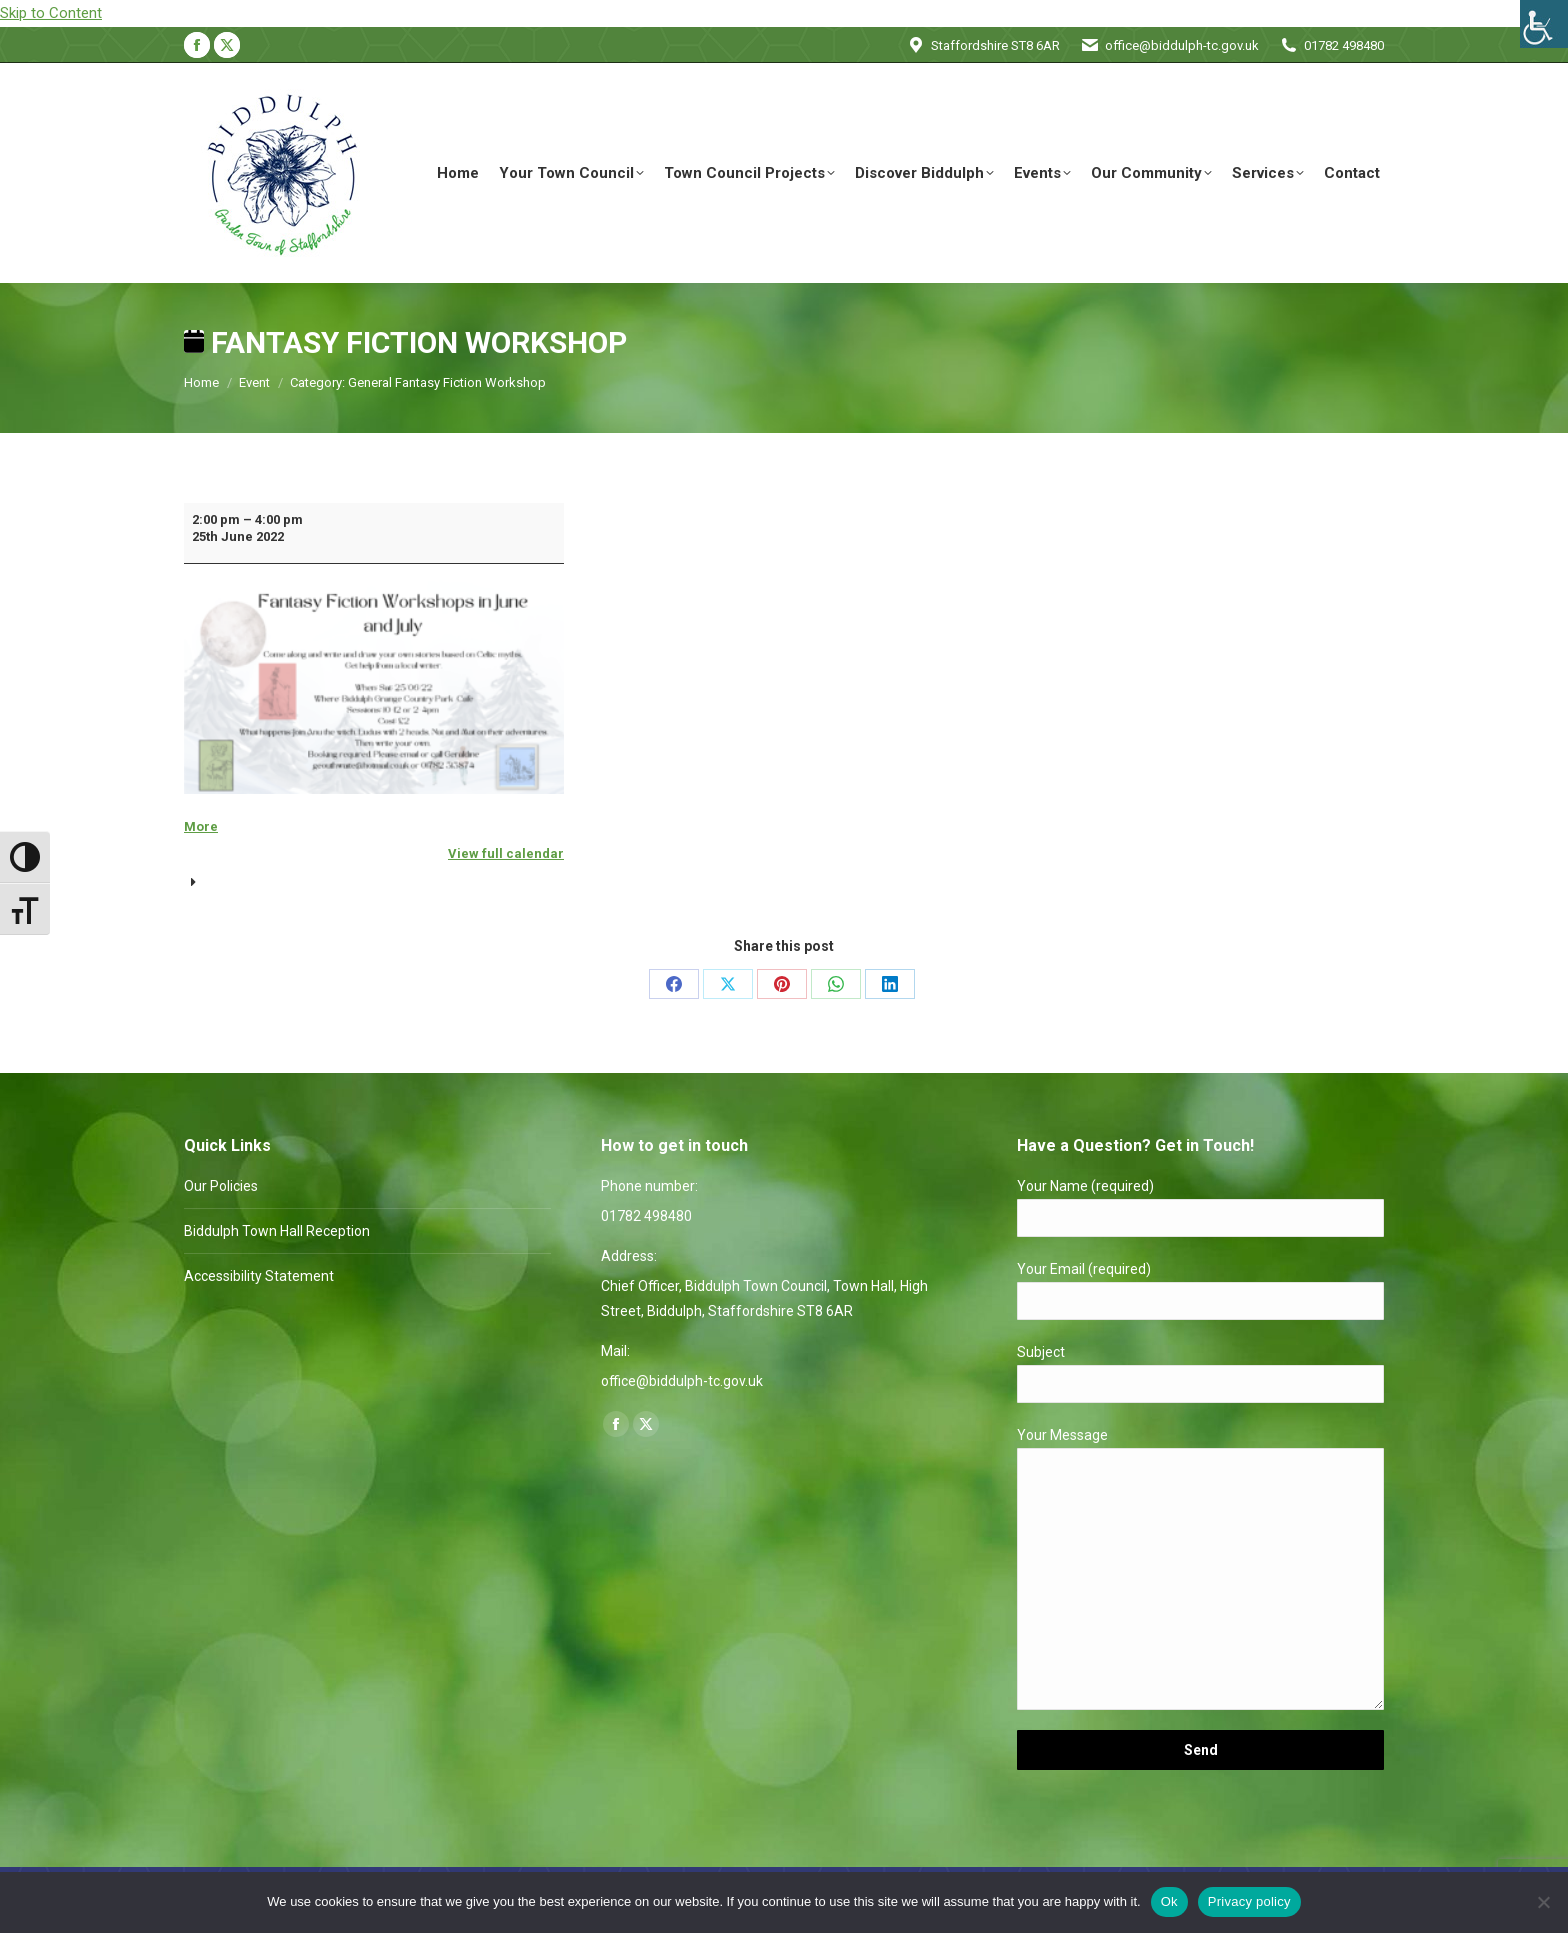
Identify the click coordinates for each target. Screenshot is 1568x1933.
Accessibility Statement (259, 1276)
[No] (1543, 1902)
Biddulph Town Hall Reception (277, 1231)
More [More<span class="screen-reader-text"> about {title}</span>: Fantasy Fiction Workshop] (201, 826)
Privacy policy (1249, 1901)
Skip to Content (51, 13)
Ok (1169, 1901)
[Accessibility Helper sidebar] (1544, 24)
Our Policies (221, 1186)
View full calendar (506, 853)
